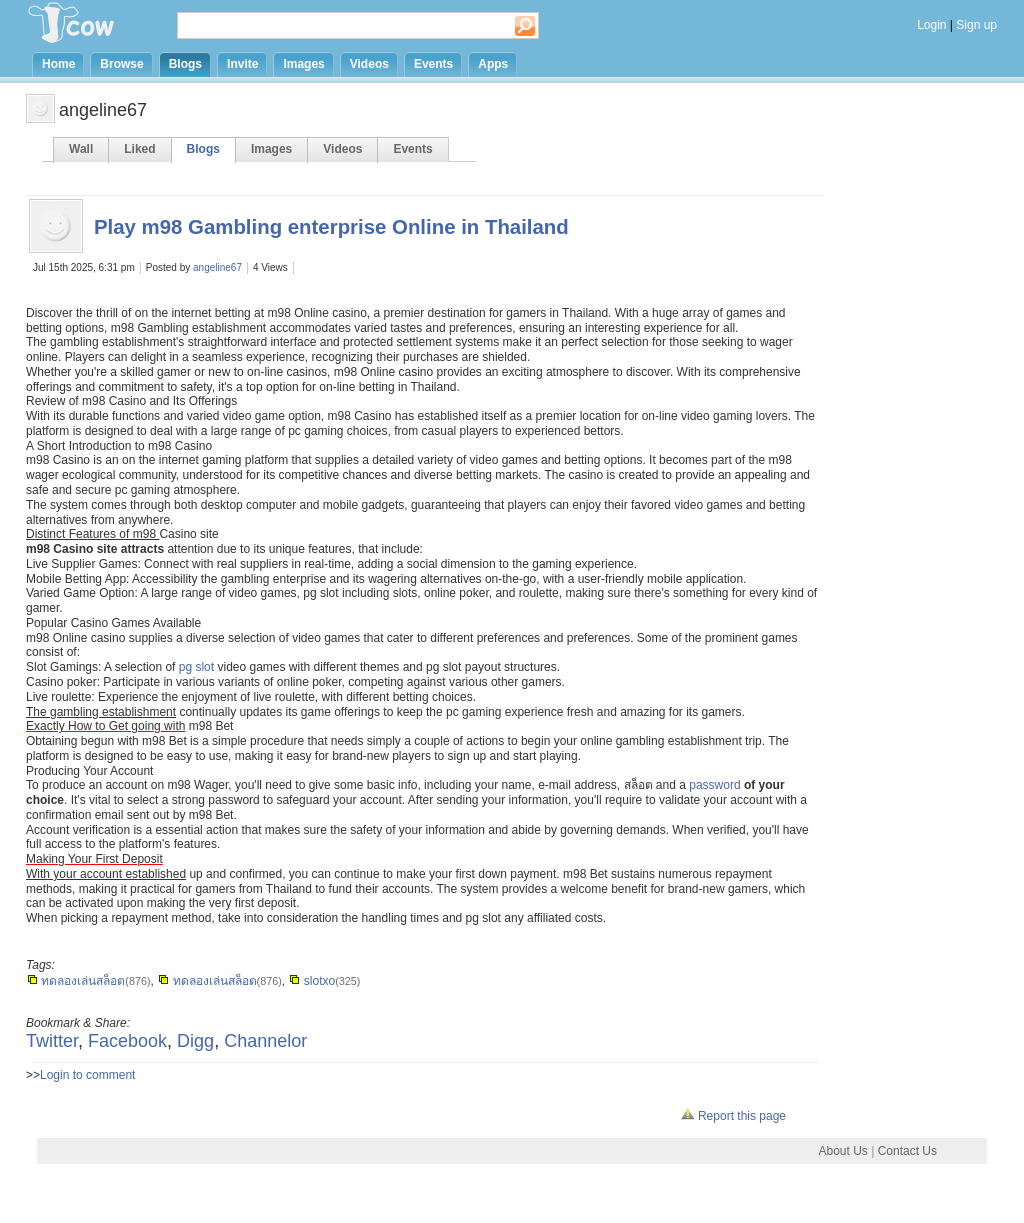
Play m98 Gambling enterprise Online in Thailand (331, 227)
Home (58, 64)
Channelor (265, 1041)
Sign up (976, 25)
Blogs (185, 64)
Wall (81, 149)
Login (931, 25)
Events (433, 64)
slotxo (311, 981)
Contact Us (907, 1151)
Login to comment (87, 1075)
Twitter (52, 1041)
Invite (242, 64)
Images (303, 64)
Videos (369, 64)
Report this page (733, 1116)
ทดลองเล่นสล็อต (75, 981)
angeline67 (217, 267)
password (714, 785)
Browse (121, 64)
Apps (493, 64)
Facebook (127, 1041)
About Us (842, 1151)
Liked (139, 149)
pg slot (196, 667)
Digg (195, 1041)
